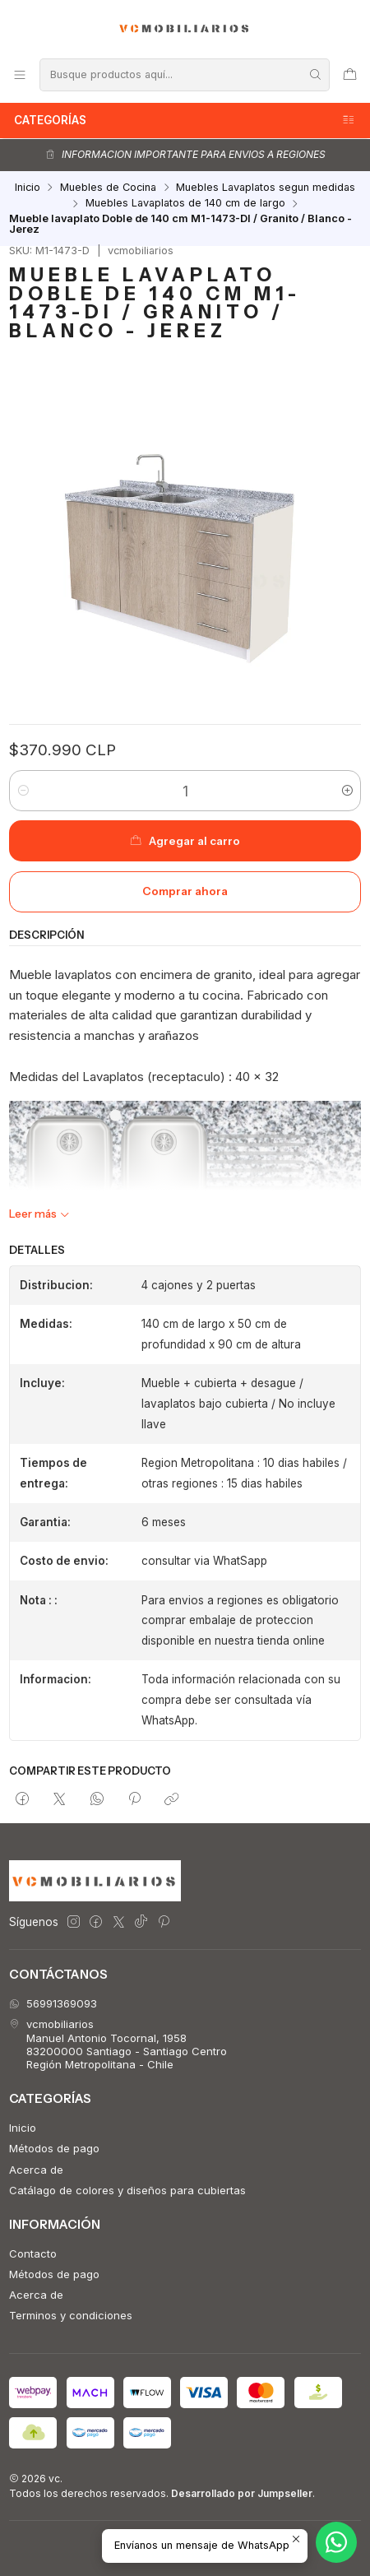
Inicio (27, 188)
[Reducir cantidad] (22, 790)
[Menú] (19, 74)
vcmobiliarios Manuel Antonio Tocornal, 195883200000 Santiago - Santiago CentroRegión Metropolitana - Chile (118, 2044)
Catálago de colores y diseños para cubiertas (127, 2190)
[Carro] (350, 74)
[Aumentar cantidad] (347, 790)
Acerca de (36, 2169)
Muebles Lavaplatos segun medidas (265, 188)
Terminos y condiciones (70, 2315)
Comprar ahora (185, 891)
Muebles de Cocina (108, 188)
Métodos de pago (54, 2148)
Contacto (33, 2253)
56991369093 (53, 2003)
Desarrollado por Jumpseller (241, 2493)
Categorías (185, 120)
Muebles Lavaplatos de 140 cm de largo (185, 203)
